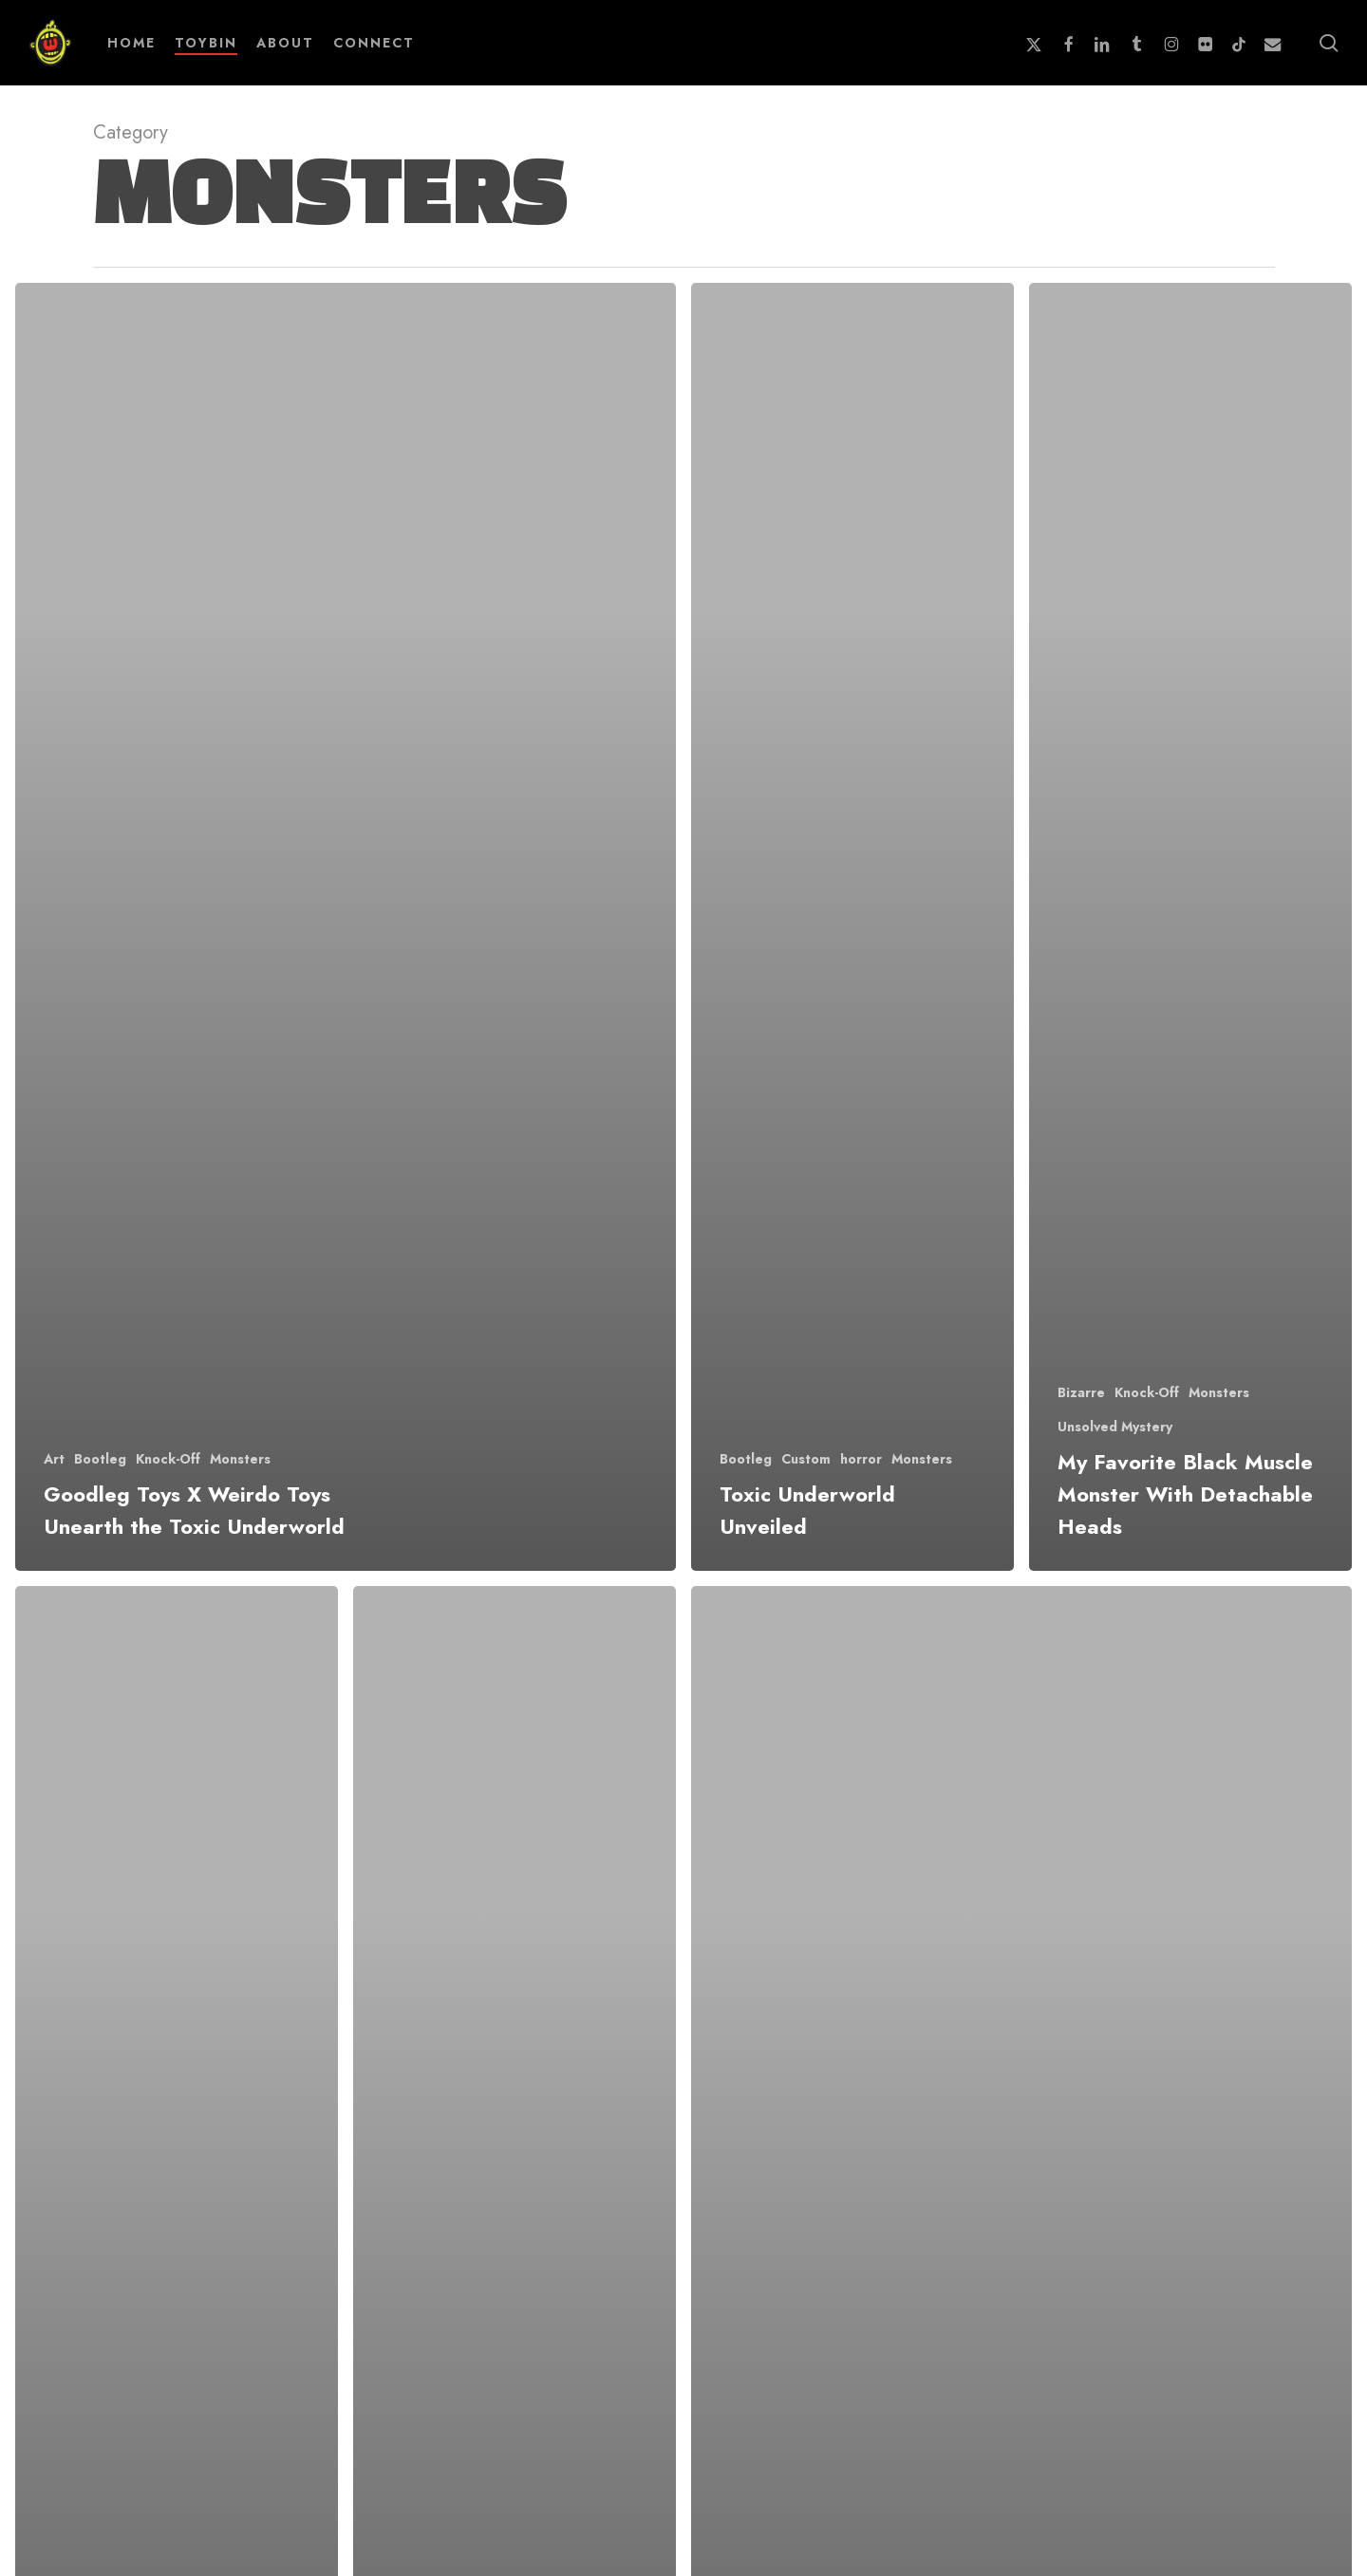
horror (861, 1459)
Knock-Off (168, 1459)
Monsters (240, 1459)
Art (54, 1459)
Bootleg (100, 1459)
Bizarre (1081, 1393)
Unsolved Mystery (1115, 1427)
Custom (806, 1459)
